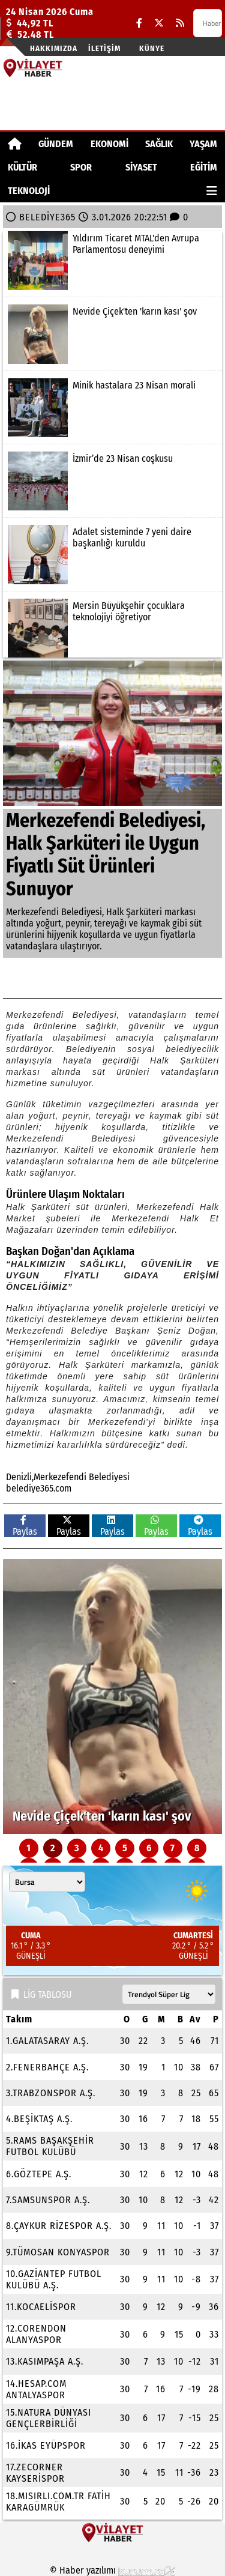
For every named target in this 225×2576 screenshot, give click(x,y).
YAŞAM (203, 144)
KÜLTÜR (22, 167)
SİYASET (141, 167)
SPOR (81, 167)
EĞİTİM (203, 167)
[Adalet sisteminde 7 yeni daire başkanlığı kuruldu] (112, 554)
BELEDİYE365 (47, 217)
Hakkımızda (53, 48)
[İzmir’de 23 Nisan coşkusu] (112, 481)
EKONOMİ (109, 144)
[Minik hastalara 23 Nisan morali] (112, 407)
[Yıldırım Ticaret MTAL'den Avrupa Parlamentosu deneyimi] (112, 260)
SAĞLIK (159, 144)
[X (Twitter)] (159, 23)
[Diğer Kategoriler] (212, 190)
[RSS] (180, 23)
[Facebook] (139, 23)
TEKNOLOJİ (29, 190)
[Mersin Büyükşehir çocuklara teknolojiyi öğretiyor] (112, 628)
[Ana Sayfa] (14, 144)
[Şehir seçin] (47, 1882)
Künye (151, 48)
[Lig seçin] (169, 1994)
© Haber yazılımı (113, 2570)
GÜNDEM (55, 144)
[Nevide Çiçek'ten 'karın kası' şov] (112, 333)
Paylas (25, 1526)
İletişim (104, 48)
